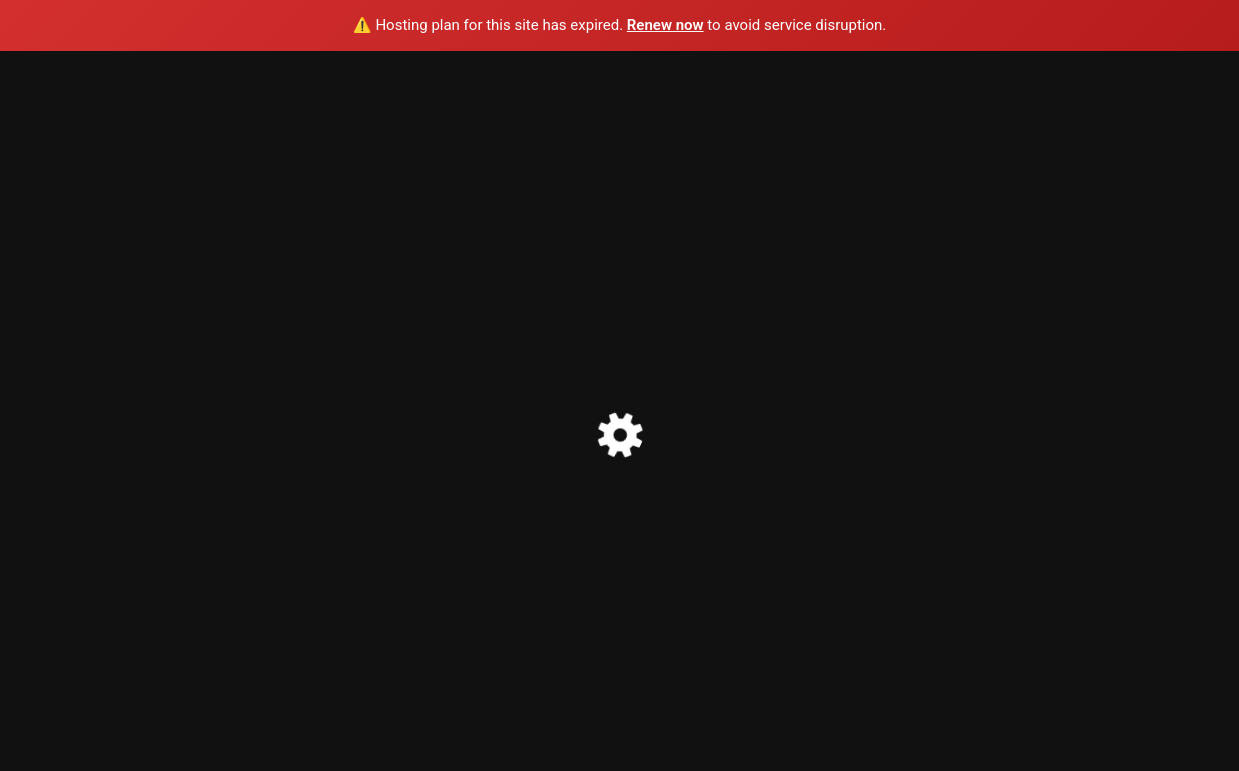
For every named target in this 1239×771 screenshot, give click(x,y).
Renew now (665, 25)
